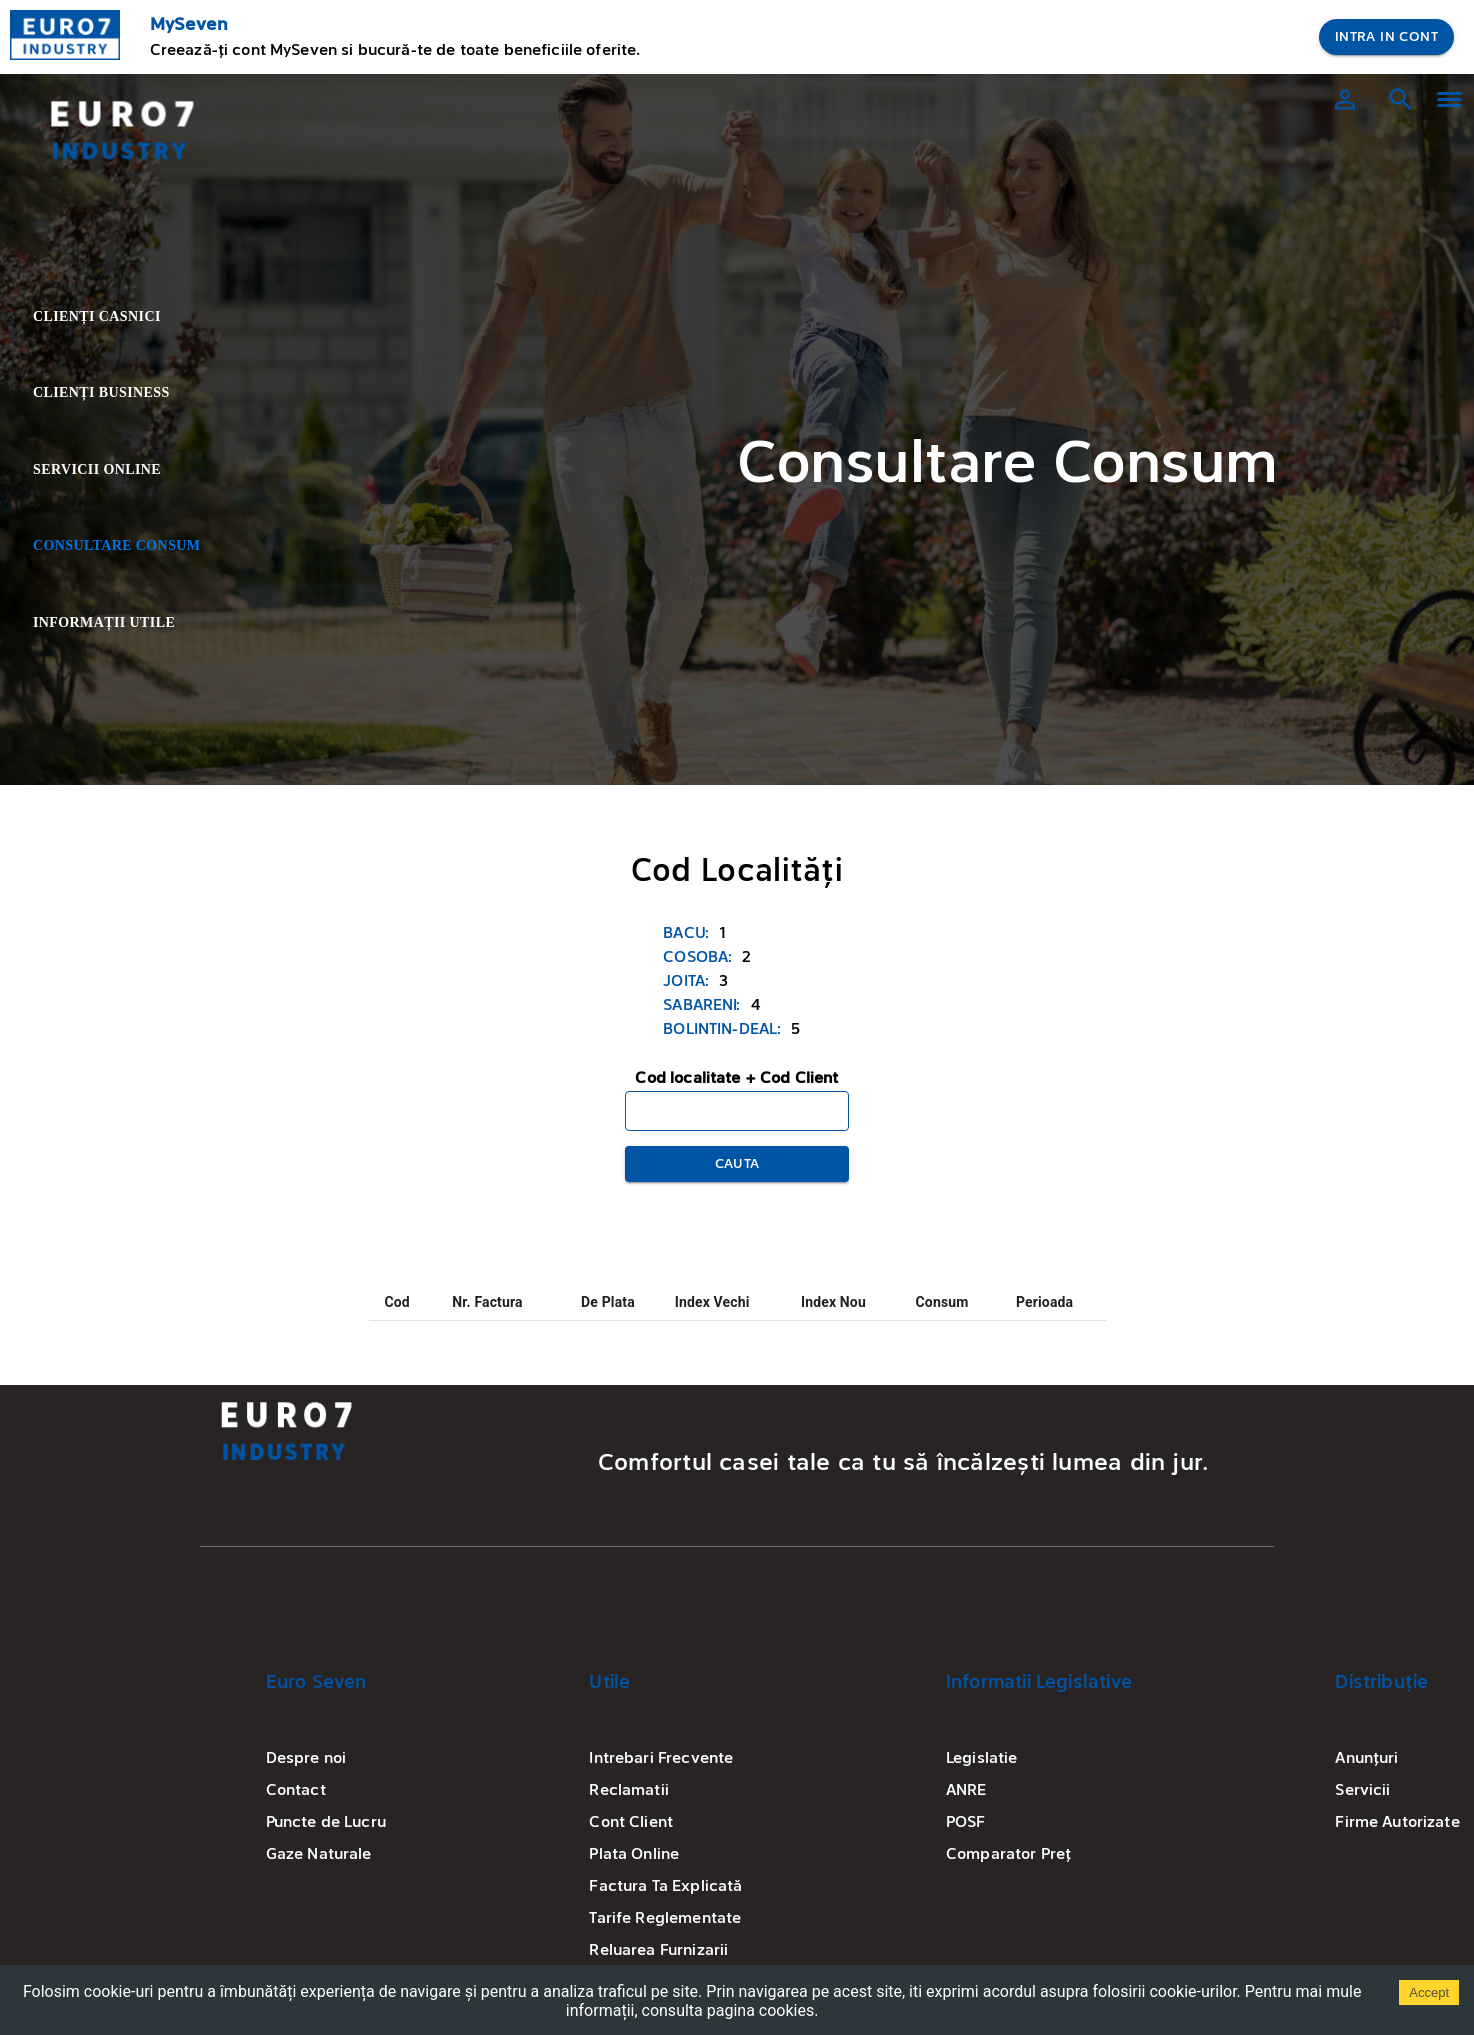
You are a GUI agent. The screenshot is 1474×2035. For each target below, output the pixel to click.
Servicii (1362, 1791)
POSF (966, 1823)
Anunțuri (1366, 1759)
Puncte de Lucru (326, 1823)
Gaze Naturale (319, 1855)
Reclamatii (629, 1791)
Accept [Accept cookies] (1429, 1992)
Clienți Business (114, 393)
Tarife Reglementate (665, 1919)
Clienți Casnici (114, 317)
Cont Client (631, 1823)
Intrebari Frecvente (661, 1759)
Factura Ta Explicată (665, 1887)
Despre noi (306, 1759)
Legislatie (982, 1759)
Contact (296, 1791)
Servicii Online (114, 470)
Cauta (737, 1164)
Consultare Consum (114, 546)
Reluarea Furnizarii (658, 1951)
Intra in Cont (1386, 37)
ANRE (966, 1791)
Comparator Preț (1008, 1855)
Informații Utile (114, 623)
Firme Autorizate (1397, 1823)
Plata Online (634, 1855)
